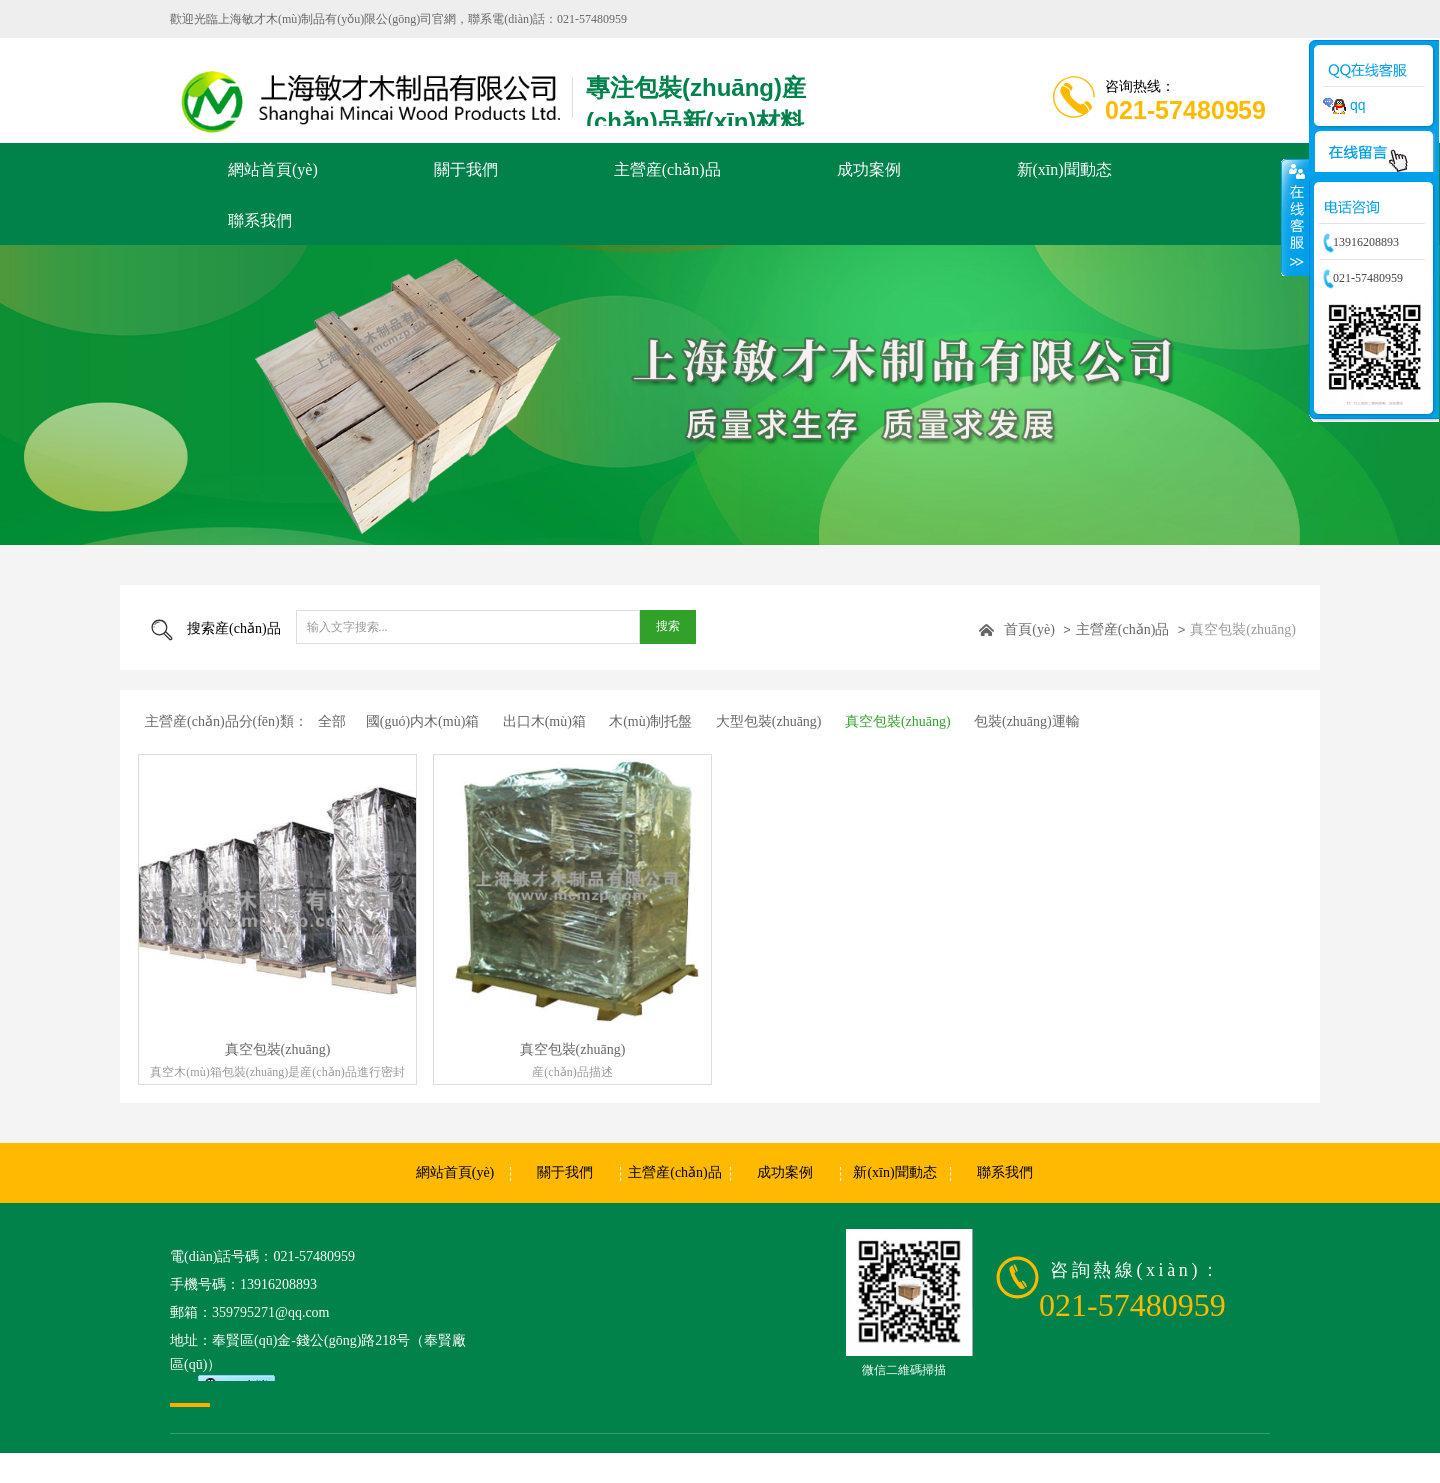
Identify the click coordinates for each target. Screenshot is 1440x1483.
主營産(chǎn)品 (1123, 629)
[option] (720, 395)
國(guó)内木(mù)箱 (423, 721)
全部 (332, 721)
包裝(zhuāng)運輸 (1027, 721)
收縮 (1295, 217)
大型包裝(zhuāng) (769, 721)
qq (1344, 105)
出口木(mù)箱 (544, 721)
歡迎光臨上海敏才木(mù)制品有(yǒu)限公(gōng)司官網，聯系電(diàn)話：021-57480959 (398, 19)
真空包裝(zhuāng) (1243, 629)
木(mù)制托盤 (650, 721)
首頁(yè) (1029, 629)
